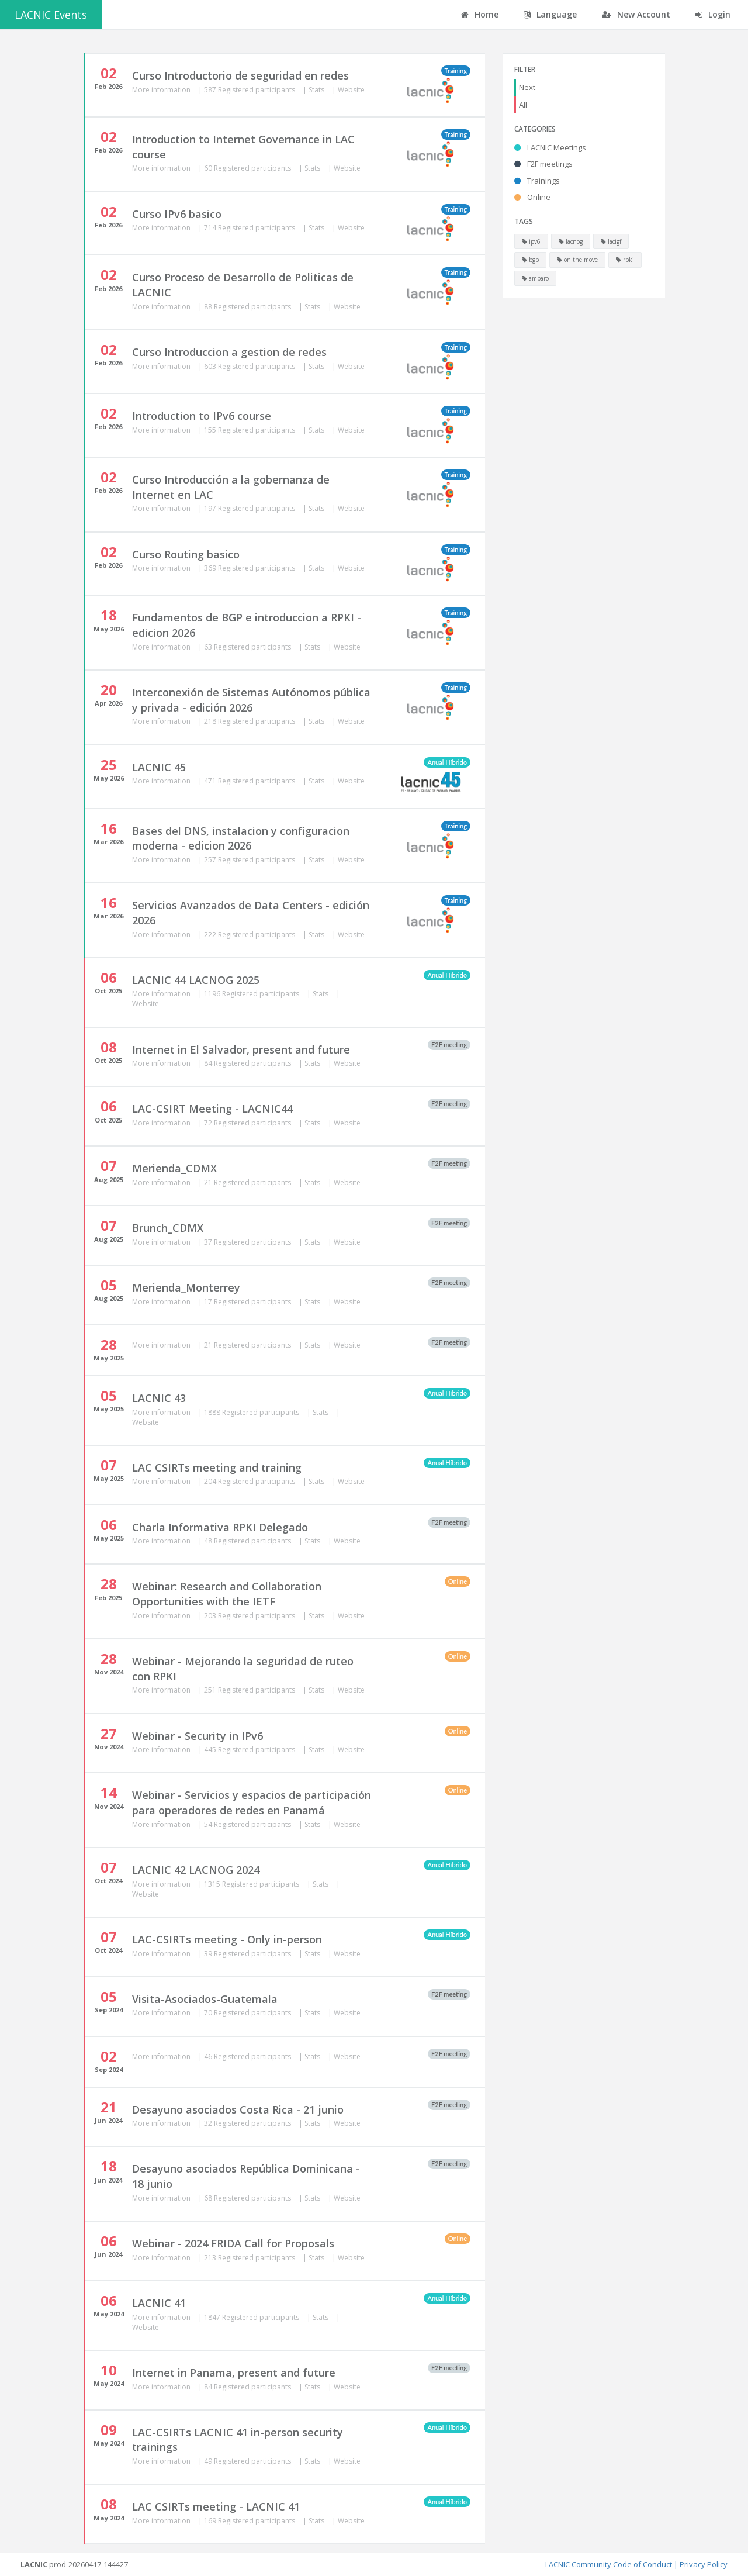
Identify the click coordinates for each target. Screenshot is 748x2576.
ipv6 (531, 241)
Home (479, 14)
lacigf (611, 241)
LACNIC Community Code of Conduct (608, 2564)
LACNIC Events (51, 15)
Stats (317, 90)
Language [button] (550, 14)
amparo (535, 278)
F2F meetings (543, 163)
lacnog (571, 241)
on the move (577, 259)
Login (712, 14)
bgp (530, 259)
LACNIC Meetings (550, 147)
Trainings (537, 180)
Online (532, 197)
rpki (625, 259)
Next (527, 87)
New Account (636, 14)
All (523, 104)
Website (351, 90)
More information (162, 90)
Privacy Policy (704, 2564)
